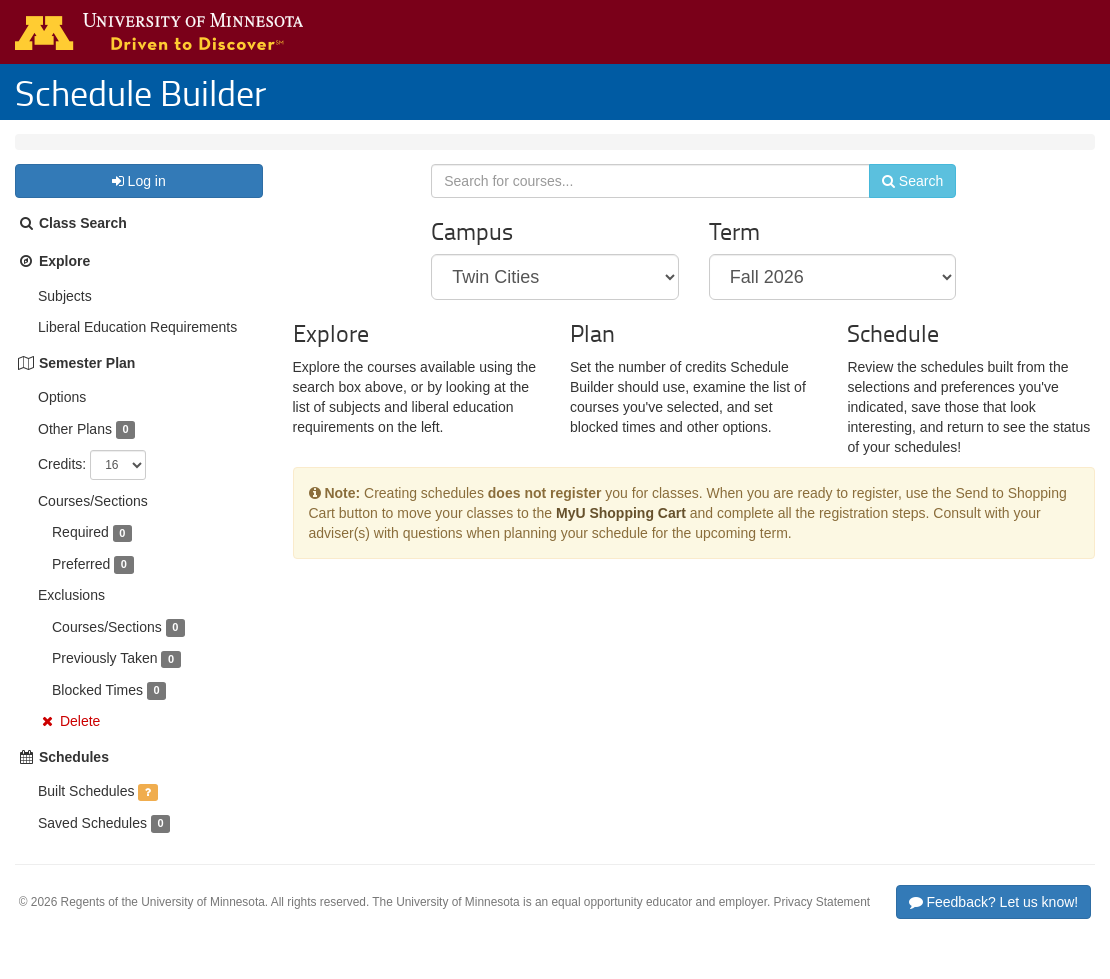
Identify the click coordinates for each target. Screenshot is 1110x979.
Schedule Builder (140, 92)
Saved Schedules (92, 843)
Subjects (65, 316)
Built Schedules (86, 811)
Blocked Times (97, 710)
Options (62, 417)
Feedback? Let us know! (994, 922)
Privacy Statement (822, 922)
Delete (80, 741)
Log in (139, 201)
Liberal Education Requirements (137, 347)
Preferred (81, 584)
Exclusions (71, 615)
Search (899, 207)
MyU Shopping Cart (621, 545)
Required (80, 552)
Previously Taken (105, 678)
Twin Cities (64, 152)
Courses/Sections (93, 521)
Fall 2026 (148, 152)
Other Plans (75, 449)
